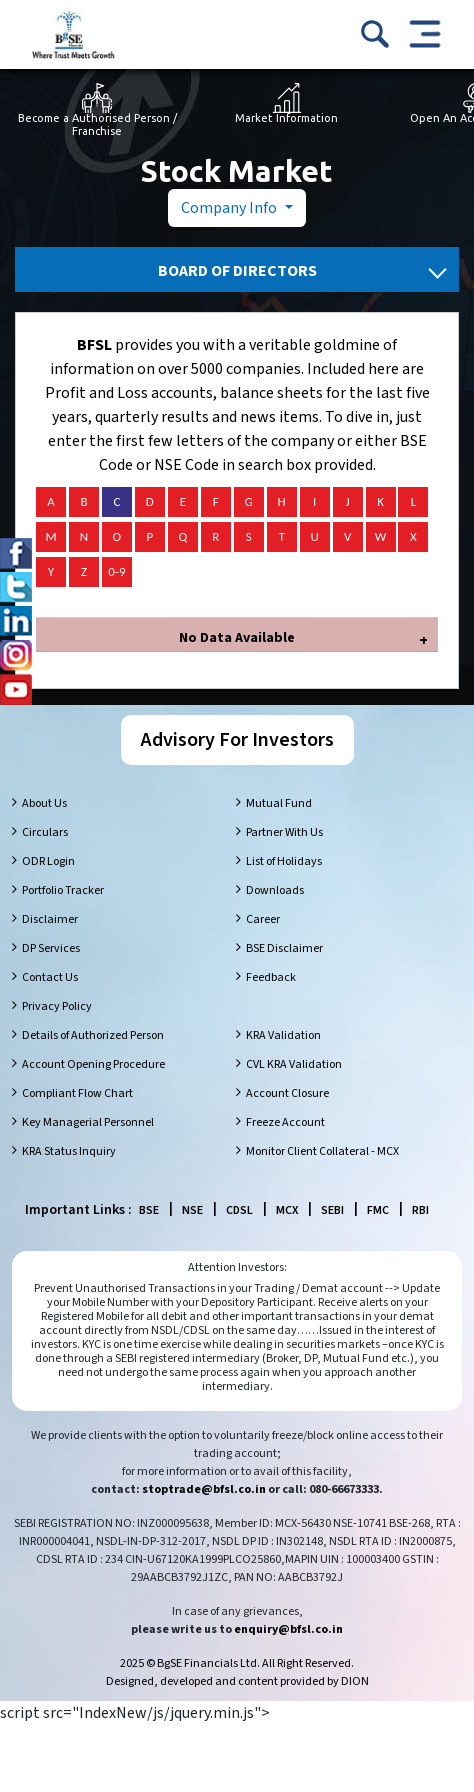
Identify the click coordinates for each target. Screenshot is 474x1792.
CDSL (239, 1210)
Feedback (271, 977)
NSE (192, 1210)
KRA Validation (283, 1035)
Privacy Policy (57, 1006)
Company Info (230, 208)
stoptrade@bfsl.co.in (204, 1489)
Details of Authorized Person (93, 1035)
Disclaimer (50, 919)
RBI (420, 1210)
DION (355, 1681)
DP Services (51, 948)
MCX (287, 1210)
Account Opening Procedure (93, 1064)
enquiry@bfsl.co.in (288, 1629)
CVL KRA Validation (294, 1064)
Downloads (275, 890)
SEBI (332, 1210)
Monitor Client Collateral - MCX (322, 1151)
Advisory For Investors (237, 740)
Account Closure (287, 1093)
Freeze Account (285, 1122)
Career (263, 919)
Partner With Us (284, 832)
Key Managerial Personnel (88, 1122)
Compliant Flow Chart (77, 1093)
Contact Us (50, 977)
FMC (378, 1210)
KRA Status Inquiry (69, 1151)
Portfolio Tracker (63, 890)
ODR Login (48, 861)
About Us (44, 803)
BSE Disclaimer (284, 948)
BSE (149, 1210)
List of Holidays (284, 861)
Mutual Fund (279, 803)
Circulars (45, 832)
